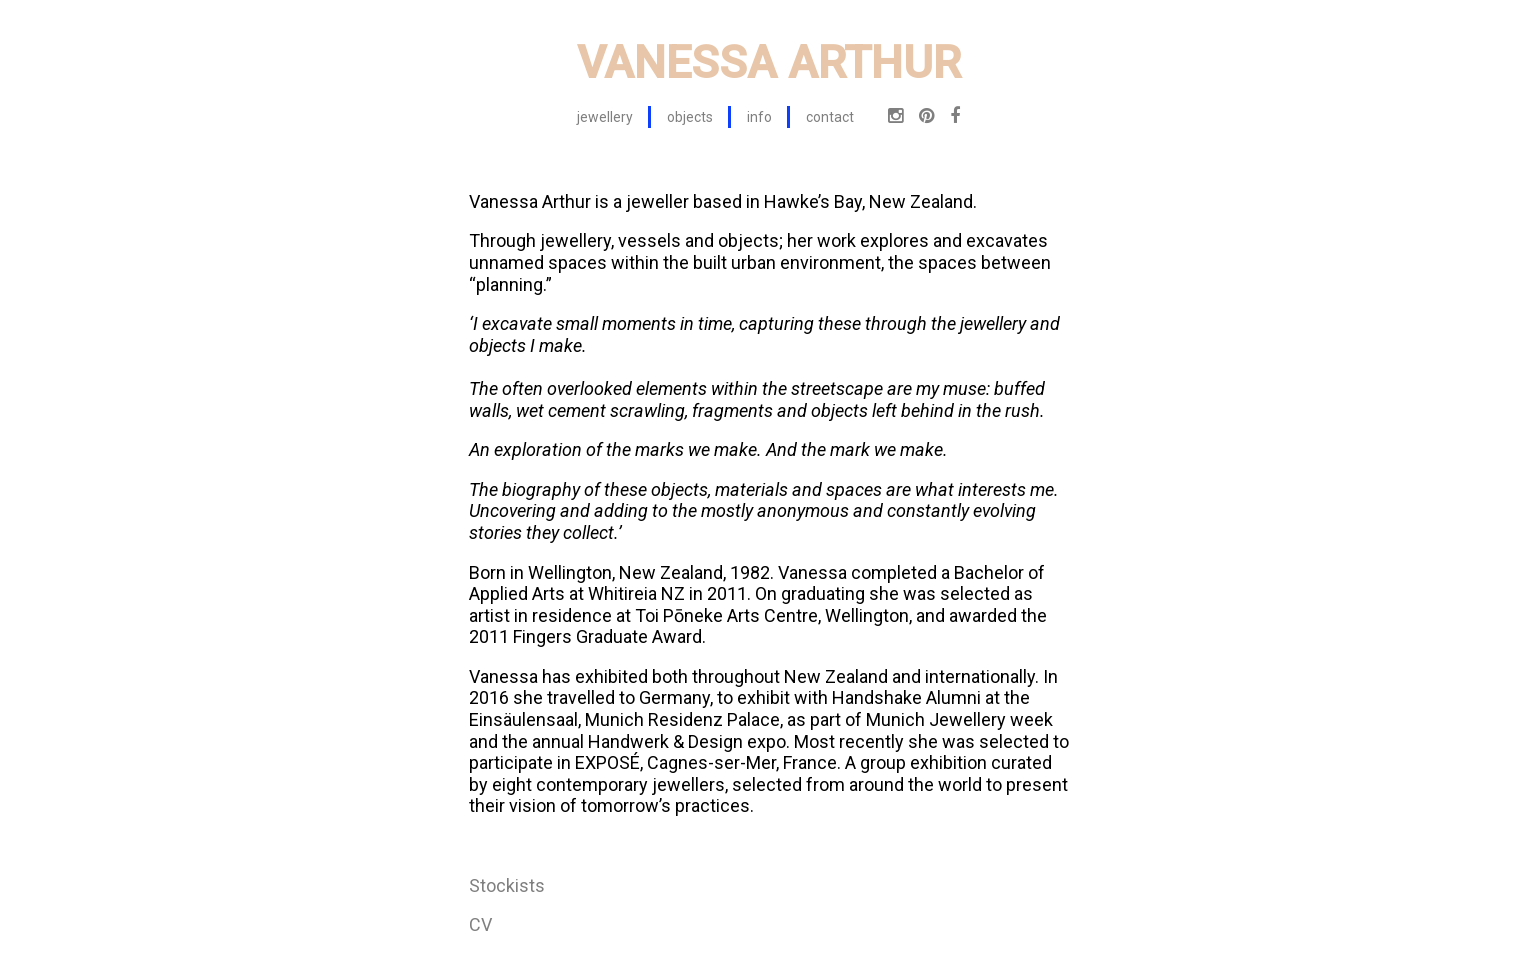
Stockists (507, 885)
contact (830, 117)
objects (690, 117)
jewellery (605, 117)
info (759, 117)
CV (480, 924)
